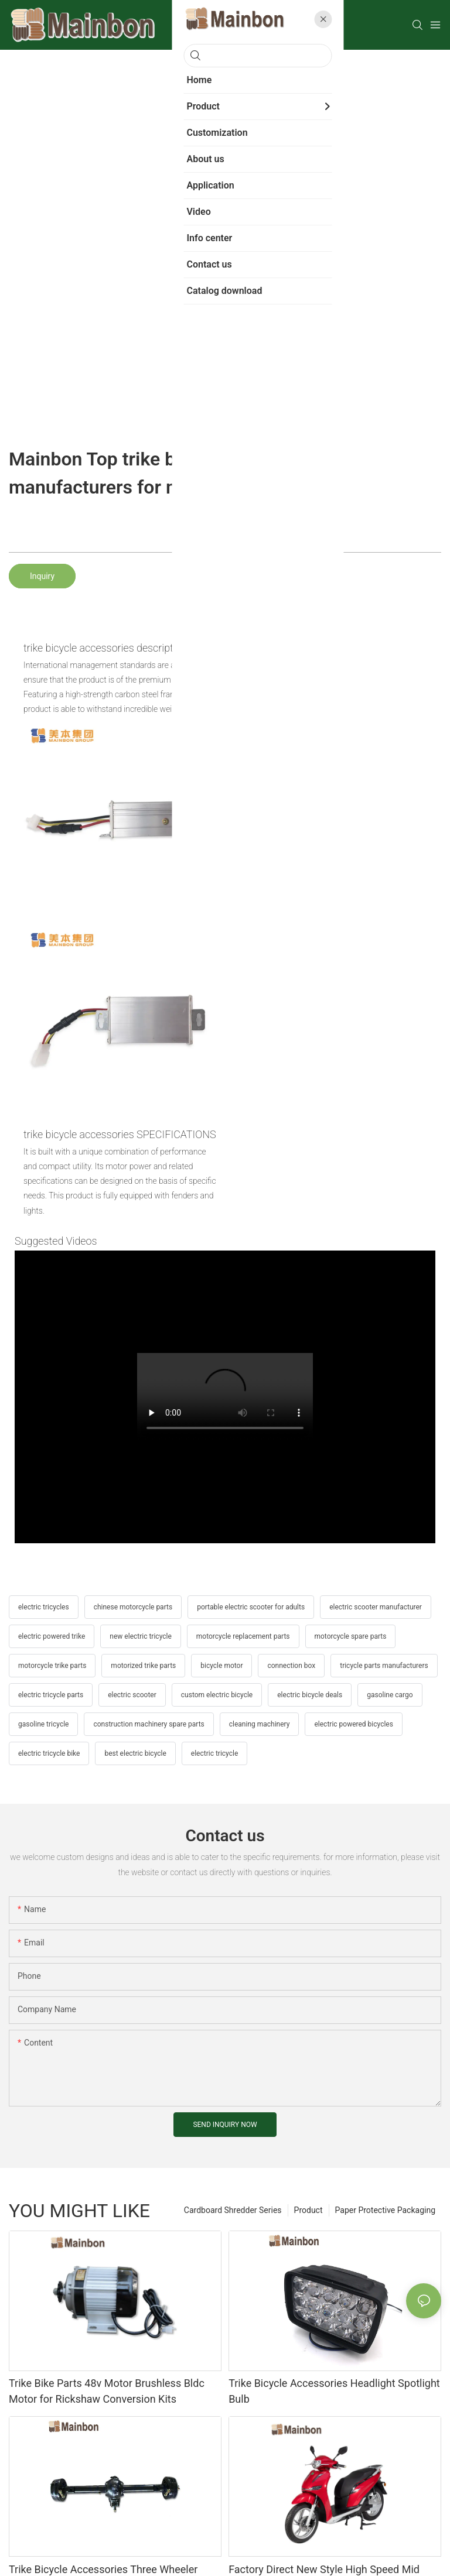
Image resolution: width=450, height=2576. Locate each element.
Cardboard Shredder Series (233, 2210)
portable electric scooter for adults (251, 1607)
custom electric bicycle (217, 1695)
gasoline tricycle (43, 1724)
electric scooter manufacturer (375, 1607)
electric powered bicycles (353, 1724)
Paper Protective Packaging (385, 2210)
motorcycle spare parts (351, 1636)
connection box (291, 1666)
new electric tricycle (140, 1636)
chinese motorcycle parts (133, 1607)
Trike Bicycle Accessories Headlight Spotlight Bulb (334, 2391)
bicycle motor (221, 1666)
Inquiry (42, 576)
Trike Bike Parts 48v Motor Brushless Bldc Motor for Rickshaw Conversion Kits (106, 2391)
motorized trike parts (143, 1666)
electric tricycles (43, 1607)
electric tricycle (214, 1753)
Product (308, 2210)
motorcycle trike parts (52, 1666)
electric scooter (132, 1695)
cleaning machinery (259, 1724)
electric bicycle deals (309, 1695)
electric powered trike (51, 1636)
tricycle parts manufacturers (384, 1666)
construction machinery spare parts (148, 1724)
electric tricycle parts (50, 1695)
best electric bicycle (135, 1753)
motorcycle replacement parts (243, 1636)
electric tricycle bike (49, 1753)
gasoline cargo (389, 1695)
